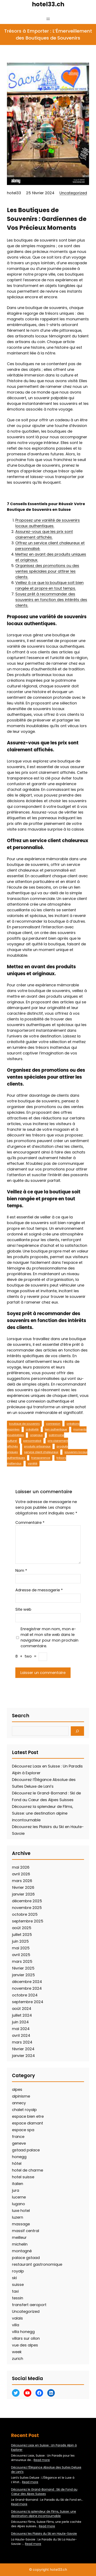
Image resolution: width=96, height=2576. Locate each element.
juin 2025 (20, 1941)
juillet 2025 (22, 1934)
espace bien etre (28, 2116)
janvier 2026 (23, 1894)
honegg (19, 2156)
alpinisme (21, 2096)
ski (14, 2277)
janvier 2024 (23, 2055)
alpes (17, 2089)
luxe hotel (21, 2210)
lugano (18, 2203)
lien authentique (56, 1429)
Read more (42, 2460)
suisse (18, 2284)
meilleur (19, 2237)
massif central (25, 2230)
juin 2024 (20, 2022)
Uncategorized (73, 193)
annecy (19, 2103)
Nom (21, 1570)
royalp (18, 2271)
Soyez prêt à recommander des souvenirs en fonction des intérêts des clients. (51, 599)
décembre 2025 (27, 1901)
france (18, 2136)
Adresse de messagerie (39, 1590)
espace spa (23, 2129)
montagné (22, 2251)
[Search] (77, 1731)
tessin (17, 2298)
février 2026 (23, 1887)
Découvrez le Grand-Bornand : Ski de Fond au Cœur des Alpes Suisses (44, 2491)
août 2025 (21, 1927)
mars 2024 (22, 2042)
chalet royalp (24, 2109)
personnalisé (32, 1441)
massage (21, 2224)
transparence (40, 1458)
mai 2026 (20, 1867)
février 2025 (23, 1968)
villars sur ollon (26, 2338)
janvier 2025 (23, 1975)
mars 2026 (22, 1880)
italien (17, 2183)
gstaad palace (26, 2150)
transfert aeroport (29, 2304)
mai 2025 (21, 1948)
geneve (19, 2143)
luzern (17, 2217)
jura (15, 2190)
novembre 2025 (27, 1907)
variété (32, 1463)
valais (17, 2318)
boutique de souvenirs (24, 1424)
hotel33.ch (48, 4)
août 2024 (21, 2008)
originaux (36, 1435)
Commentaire (30, 1522)
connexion (53, 1424)
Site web (23, 1609)
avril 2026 (21, 1874)
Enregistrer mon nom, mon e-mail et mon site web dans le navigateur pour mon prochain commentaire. (49, 1637)
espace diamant (27, 2123)
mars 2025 (22, 1961)
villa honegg (23, 2331)
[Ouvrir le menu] (48, 18)
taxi (15, 2291)
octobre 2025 (25, 1914)
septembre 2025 (27, 1921)
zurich (17, 2358)
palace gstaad (26, 2257)
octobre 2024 (25, 1995)
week (17, 2351)
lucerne (19, 2197)
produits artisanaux (37, 1446)
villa (15, 2325)
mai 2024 (21, 2028)
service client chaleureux (41, 1452)
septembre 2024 (27, 2001)
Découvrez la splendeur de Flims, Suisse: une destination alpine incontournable (42, 1813)
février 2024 (23, 2049)
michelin (20, 2244)
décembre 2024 (27, 1981)
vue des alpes (25, 2345)
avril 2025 (21, 1954)
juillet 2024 (22, 2015)
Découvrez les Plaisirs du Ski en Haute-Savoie (44, 2533)
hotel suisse (23, 2177)
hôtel (16, 2163)
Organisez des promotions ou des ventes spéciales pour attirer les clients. (47, 571)
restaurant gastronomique (37, 2264)
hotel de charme (27, 2170)
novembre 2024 (27, 1988)
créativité (32, 1429)
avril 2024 (21, 2035)
